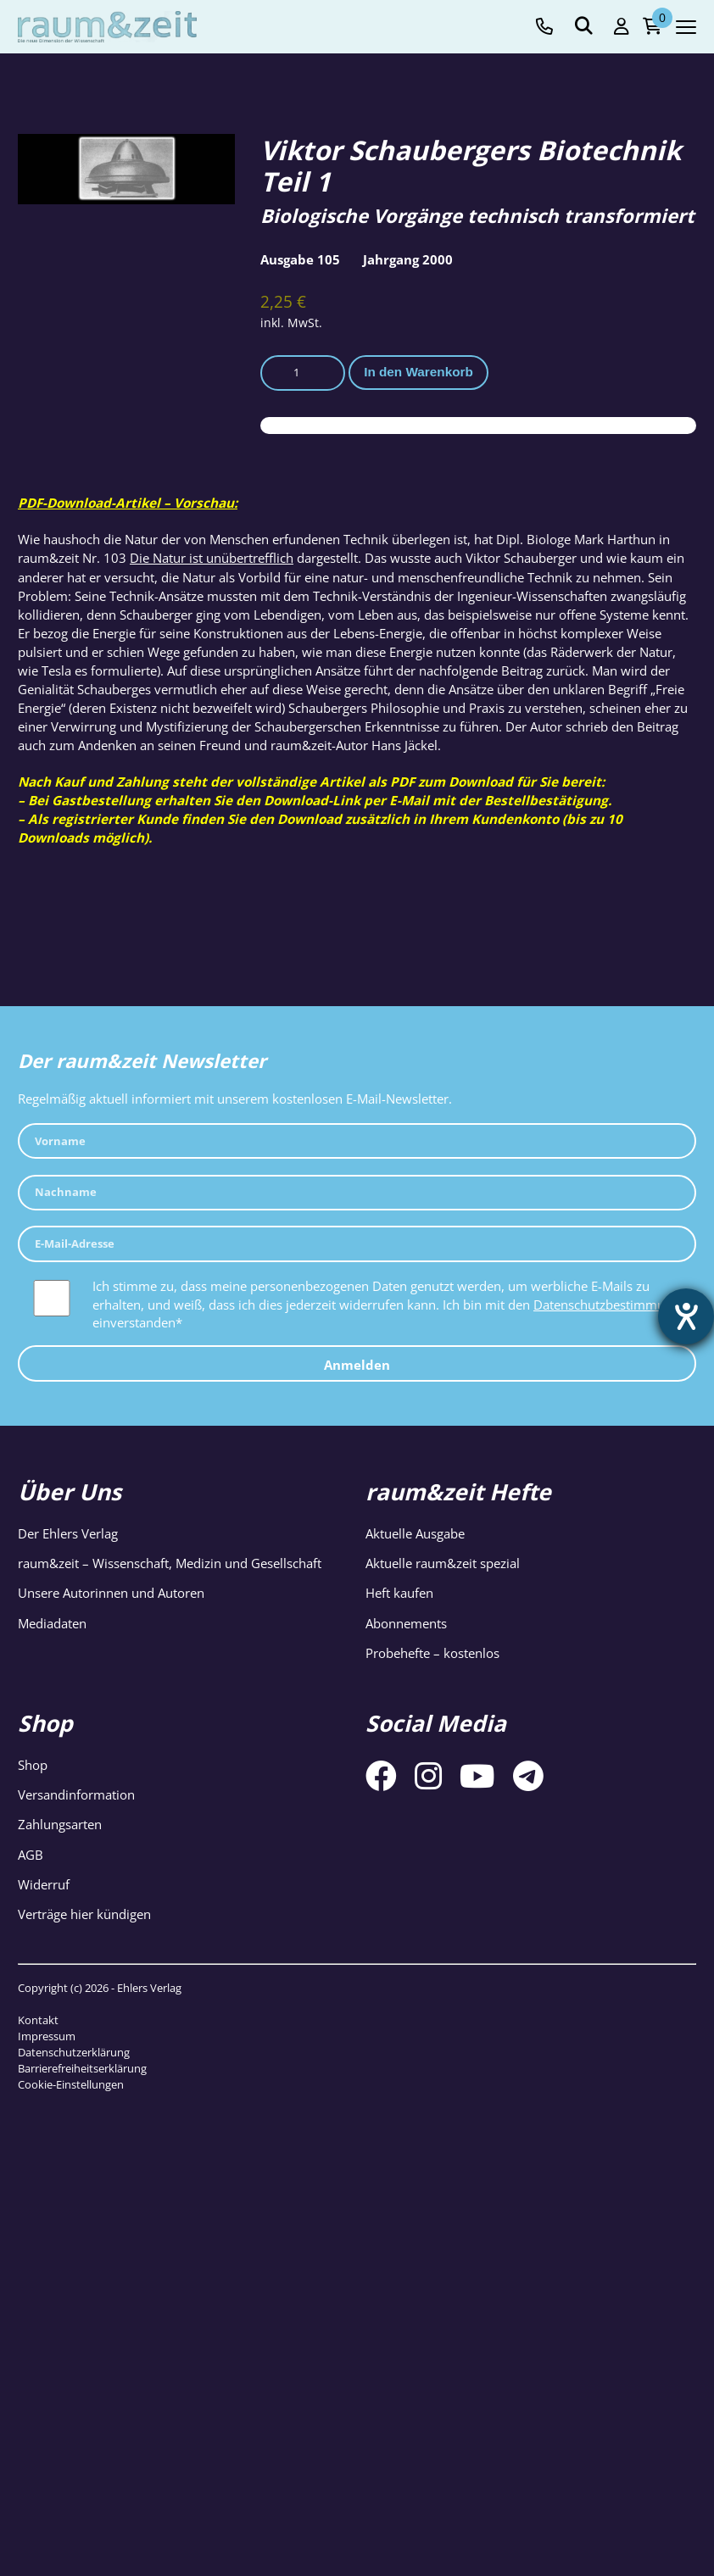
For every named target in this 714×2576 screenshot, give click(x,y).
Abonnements (406, 1623)
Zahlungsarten (60, 1824)
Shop (32, 1764)
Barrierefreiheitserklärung (82, 2068)
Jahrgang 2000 (408, 259)
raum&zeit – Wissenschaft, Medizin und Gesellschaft (169, 1563)
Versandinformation (76, 1794)
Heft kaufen (399, 1592)
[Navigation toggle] (686, 27)
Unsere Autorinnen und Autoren (111, 1592)
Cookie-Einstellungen (71, 2084)
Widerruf (44, 1884)
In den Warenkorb (418, 371)
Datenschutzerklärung (74, 2052)
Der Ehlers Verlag (68, 1533)
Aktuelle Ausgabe (415, 1533)
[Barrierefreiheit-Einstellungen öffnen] (686, 1316)
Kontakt (38, 2020)
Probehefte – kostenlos (432, 1652)
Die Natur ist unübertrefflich (211, 557)
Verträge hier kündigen (84, 1914)
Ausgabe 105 (300, 259)
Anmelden (357, 1364)
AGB (30, 1854)
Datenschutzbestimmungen (613, 1304)
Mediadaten (52, 1623)
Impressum (46, 2036)
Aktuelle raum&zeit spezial (442, 1563)
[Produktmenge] (302, 373)
